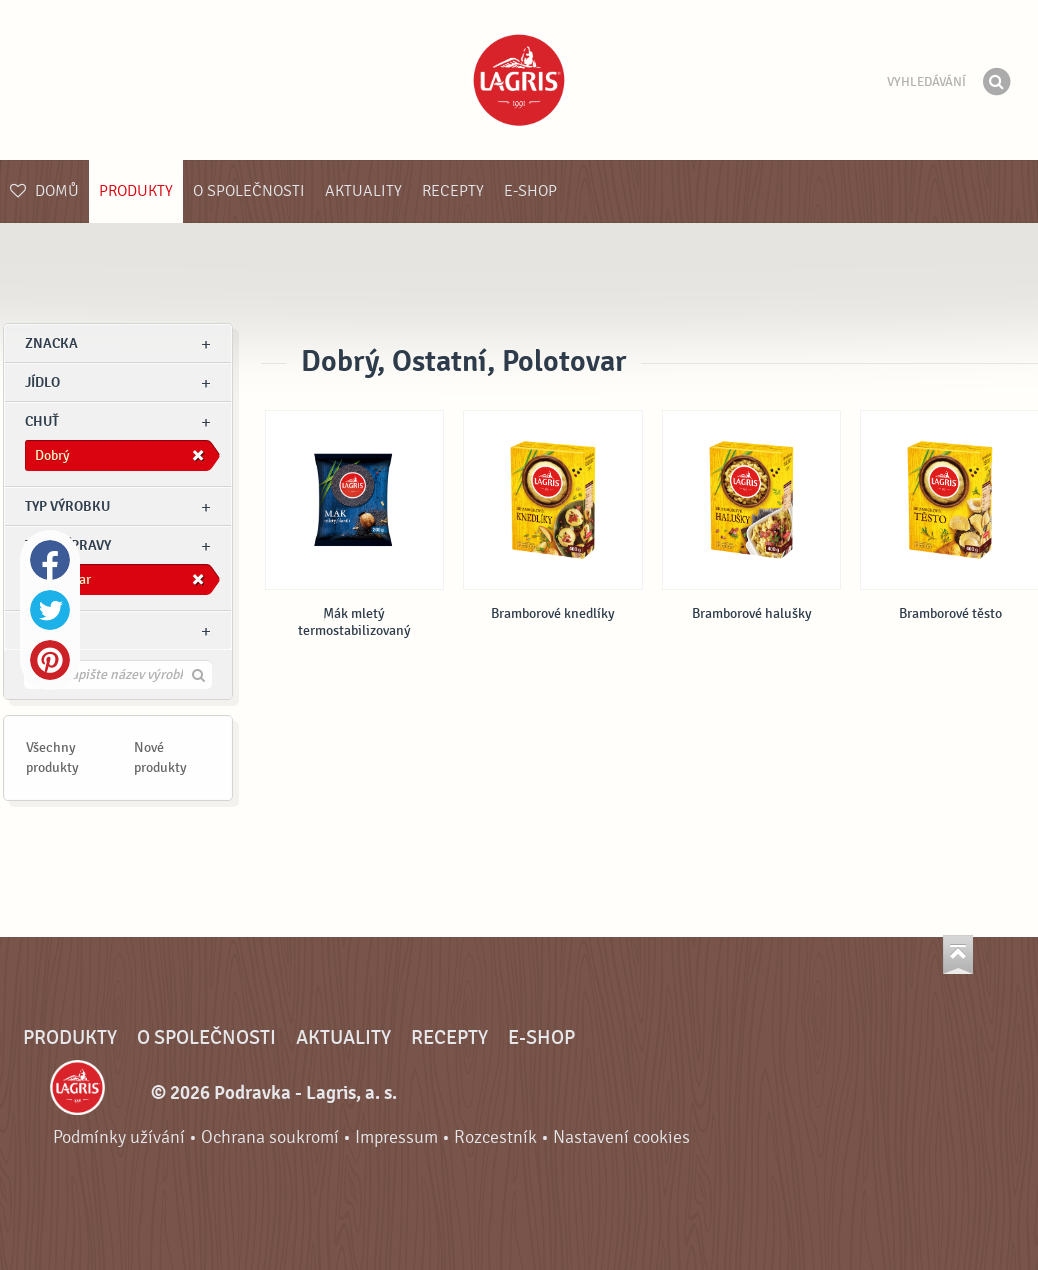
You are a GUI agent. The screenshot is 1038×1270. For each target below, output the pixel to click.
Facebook (50, 560)
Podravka (519, 80)
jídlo (42, 382)
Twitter (50, 610)
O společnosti (249, 191)
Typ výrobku (67, 506)
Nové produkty (160, 757)
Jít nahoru (958, 954)
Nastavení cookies (621, 1137)
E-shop (530, 191)
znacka (51, 343)
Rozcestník (495, 1137)
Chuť (42, 421)
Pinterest (50, 660)
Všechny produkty (52, 757)
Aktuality (363, 191)
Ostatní (51, 630)
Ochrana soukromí (270, 1137)
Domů (44, 191)
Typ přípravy (68, 545)
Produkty (136, 191)
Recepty (453, 191)
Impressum (396, 1137)
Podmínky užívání (119, 1137)
